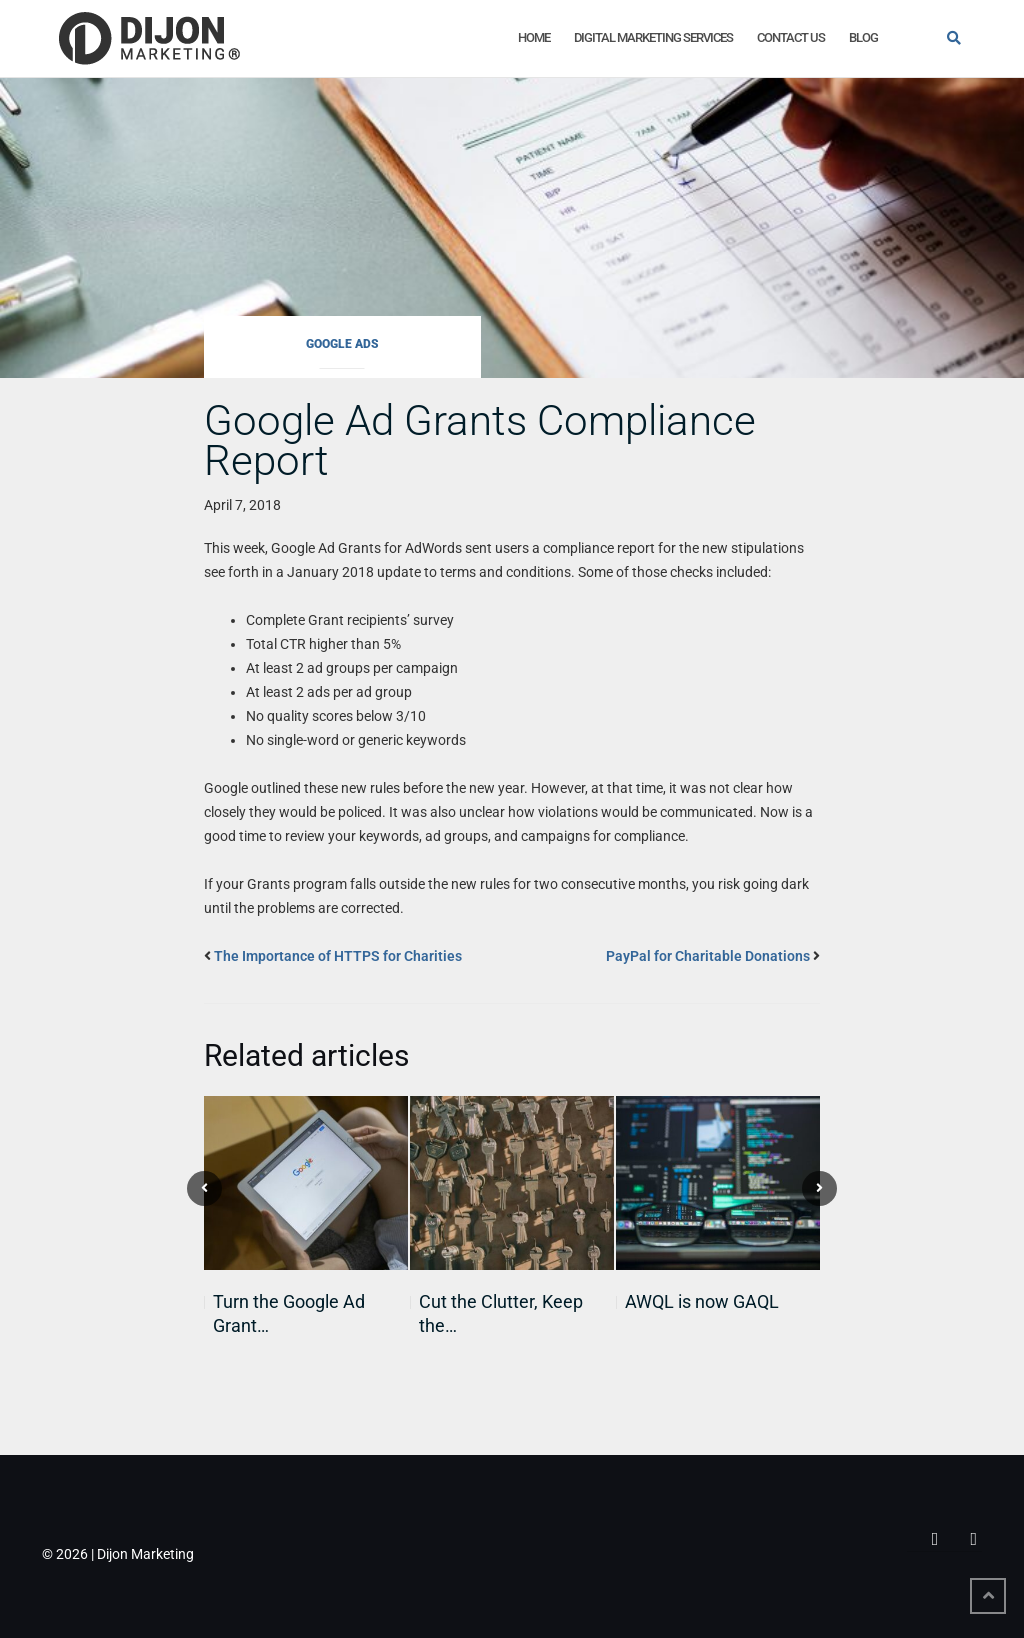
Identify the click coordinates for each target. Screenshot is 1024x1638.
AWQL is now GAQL (702, 1301)
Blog (863, 37)
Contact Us (791, 37)
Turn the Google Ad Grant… (289, 1313)
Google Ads (342, 344)
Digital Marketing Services (653, 37)
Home (534, 37)
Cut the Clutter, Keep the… (501, 1313)
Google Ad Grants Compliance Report (480, 440)
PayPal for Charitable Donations (708, 956)
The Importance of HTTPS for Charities (338, 956)
